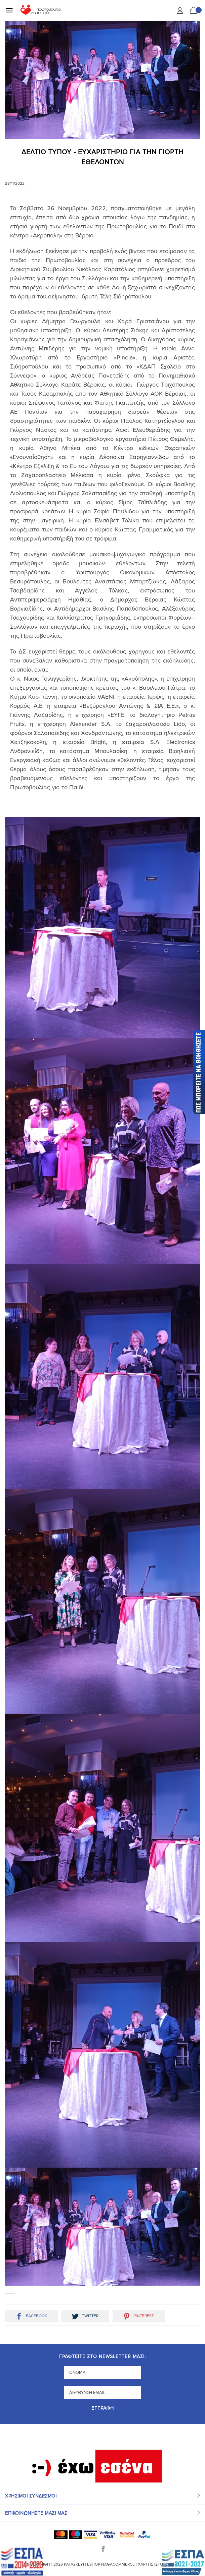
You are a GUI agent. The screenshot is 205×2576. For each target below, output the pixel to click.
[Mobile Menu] (9, 10)
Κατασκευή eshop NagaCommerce (99, 2564)
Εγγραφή (102, 2408)
